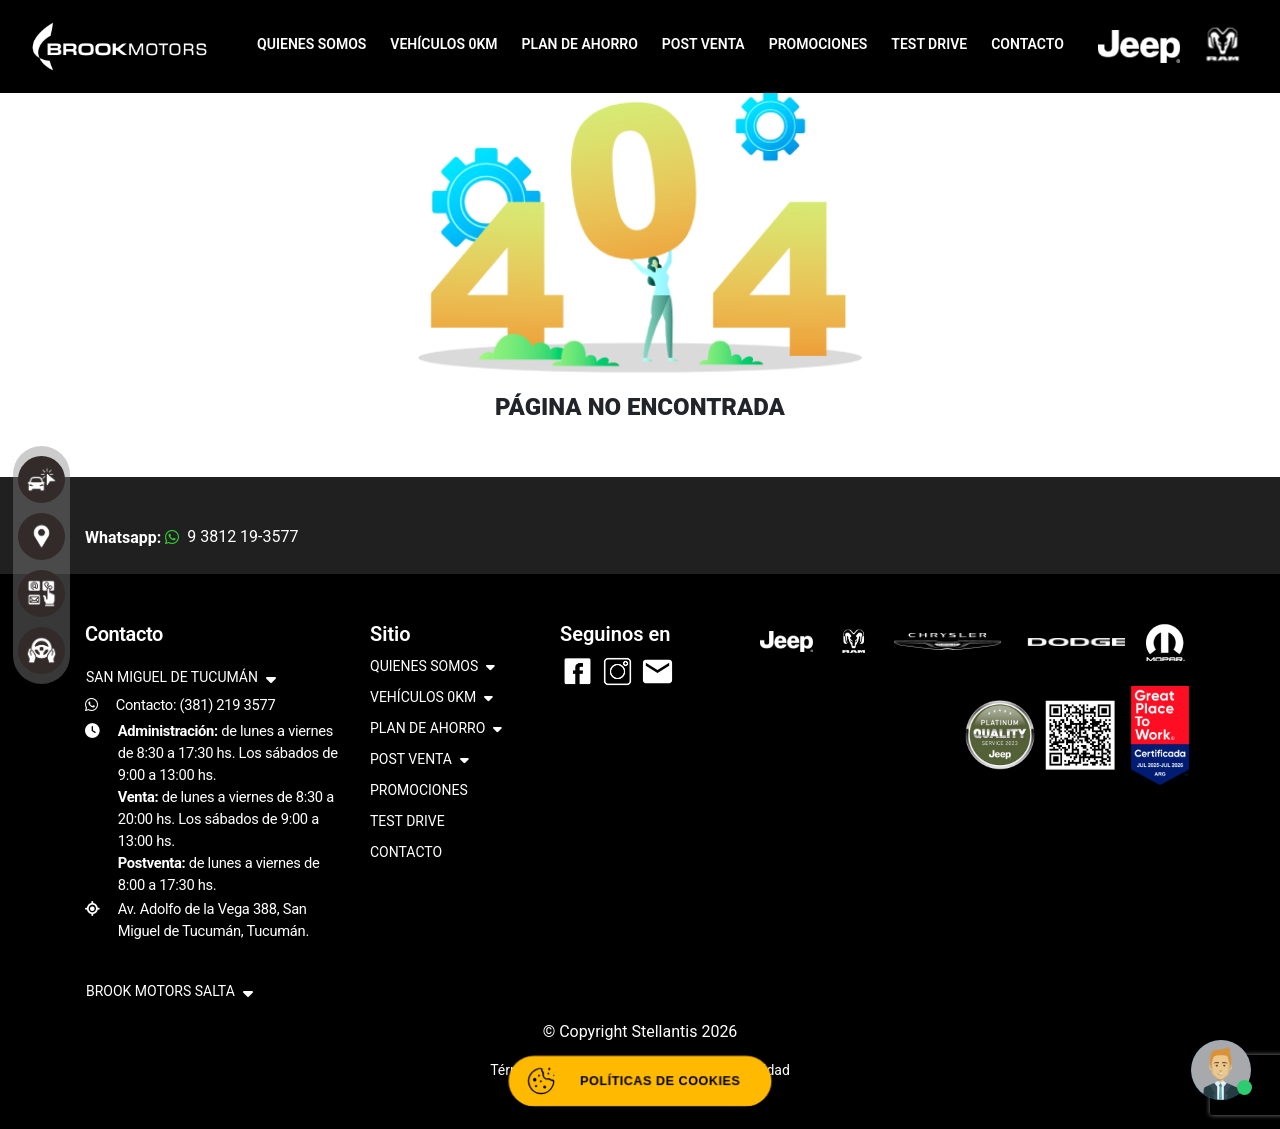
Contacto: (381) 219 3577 (196, 705)
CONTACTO (1027, 44)
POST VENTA (703, 44)
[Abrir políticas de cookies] (640, 1081)
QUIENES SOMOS (311, 44)
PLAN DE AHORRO (580, 44)
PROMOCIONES (818, 44)
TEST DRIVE (929, 44)
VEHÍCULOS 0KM (443, 44)
